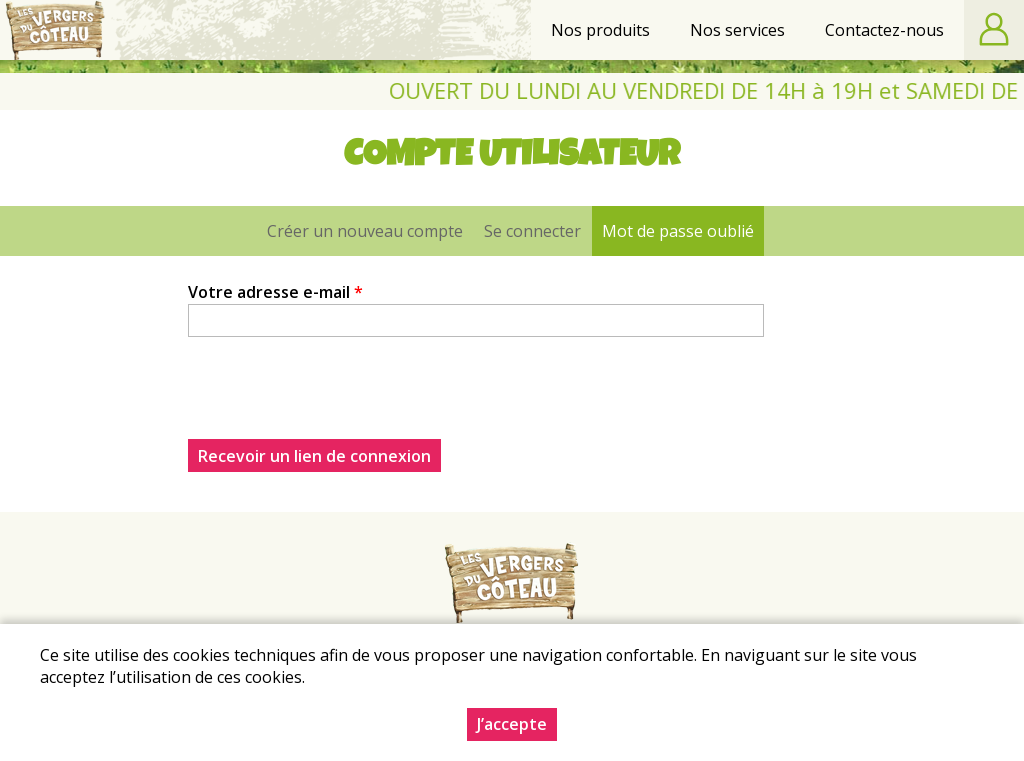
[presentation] (340, 400)
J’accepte (512, 724)
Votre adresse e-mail (275, 292)
